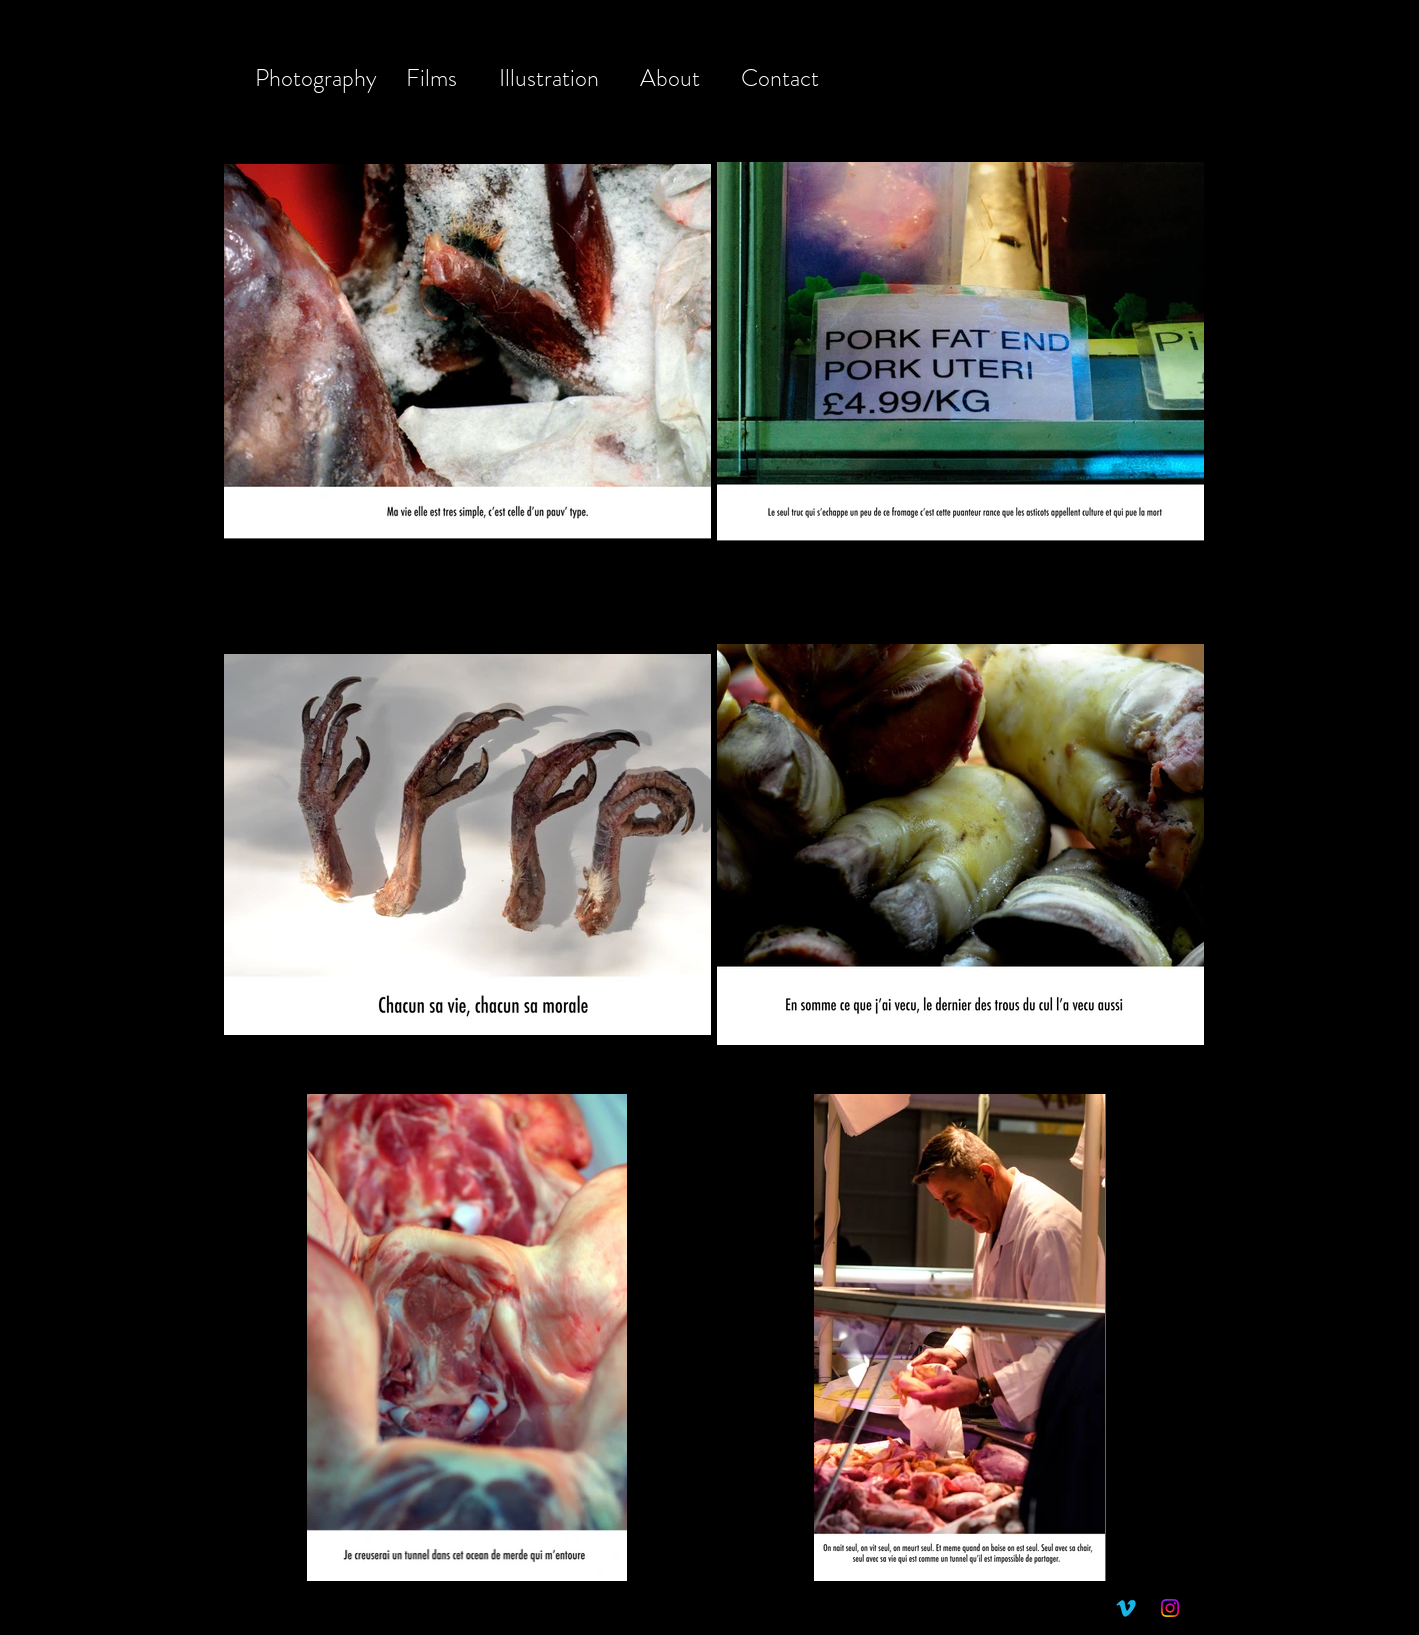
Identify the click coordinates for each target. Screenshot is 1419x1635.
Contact (780, 78)
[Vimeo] (1126, 1608)
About (670, 78)
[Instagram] (1170, 1608)
